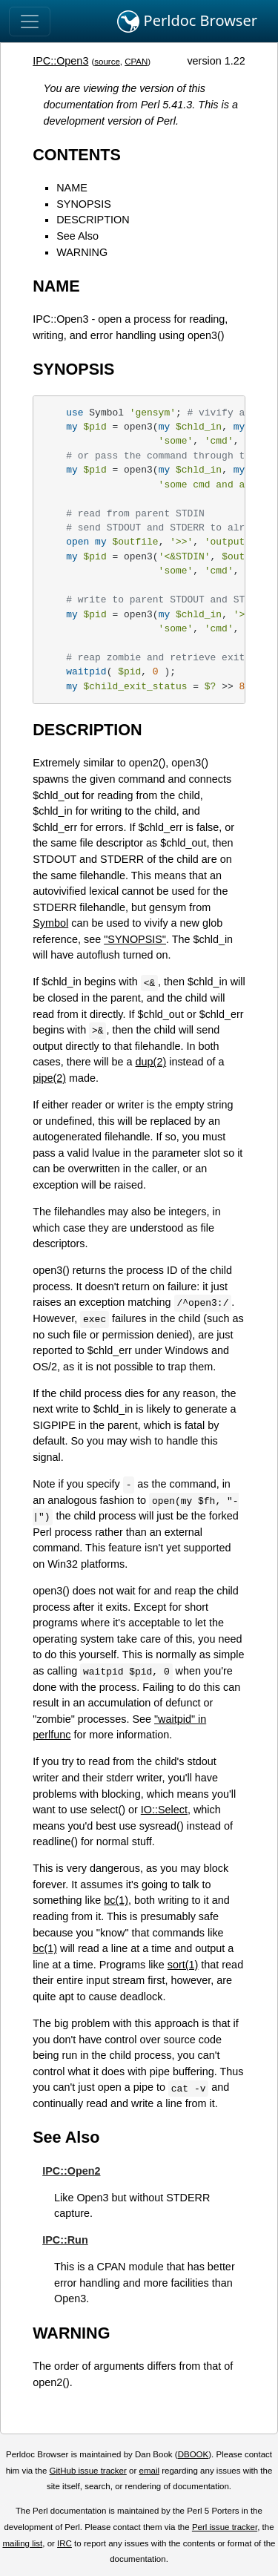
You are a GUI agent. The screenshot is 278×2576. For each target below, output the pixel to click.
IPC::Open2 (71, 2171)
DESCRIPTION (92, 220)
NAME (71, 188)
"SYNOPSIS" (135, 939)
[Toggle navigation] (29, 21)
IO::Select (164, 1810)
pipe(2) (49, 1078)
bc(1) (116, 1900)
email (149, 2470)
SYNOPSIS (83, 204)
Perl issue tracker (224, 2527)
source (107, 61)
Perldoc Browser (187, 21)
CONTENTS (77, 154)
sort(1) (183, 1965)
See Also (77, 236)
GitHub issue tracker (88, 2470)
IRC (64, 2543)
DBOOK (193, 2454)
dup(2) (151, 1062)
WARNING (81, 252)
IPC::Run (65, 2240)
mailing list (22, 2543)
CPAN (136, 61)
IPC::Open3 (60, 61)
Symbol (50, 923)
